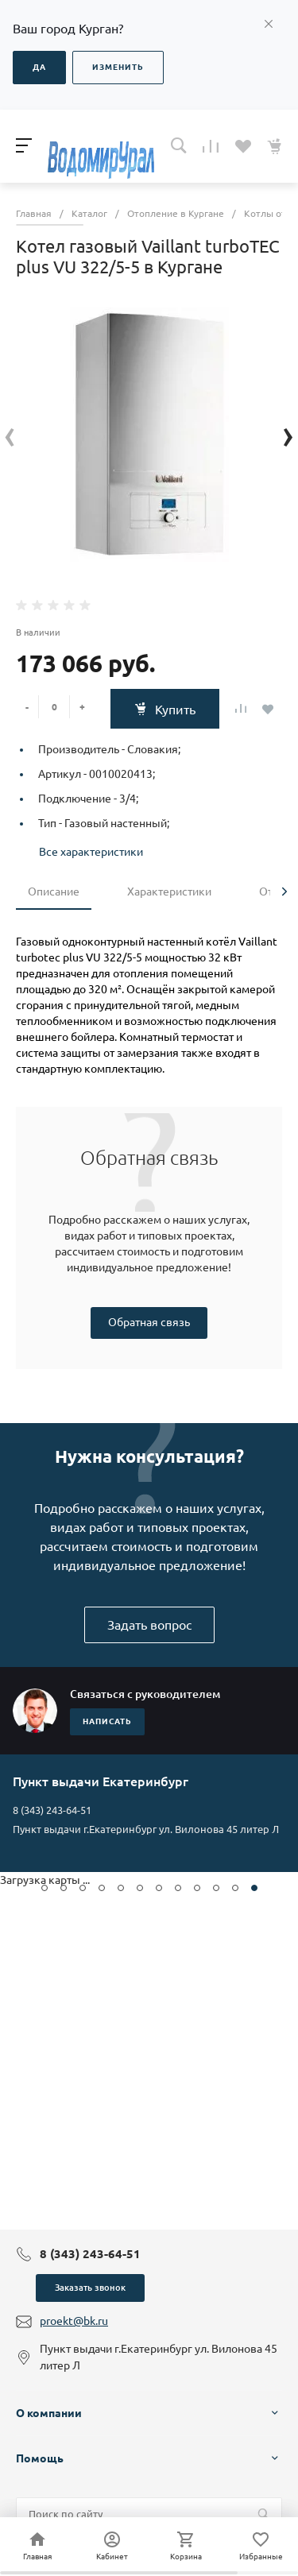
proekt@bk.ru (74, 2321)
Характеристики (169, 891)
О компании (49, 2413)
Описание (53, 891)
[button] (44, 1888)
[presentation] (10, 435)
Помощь (40, 2458)
